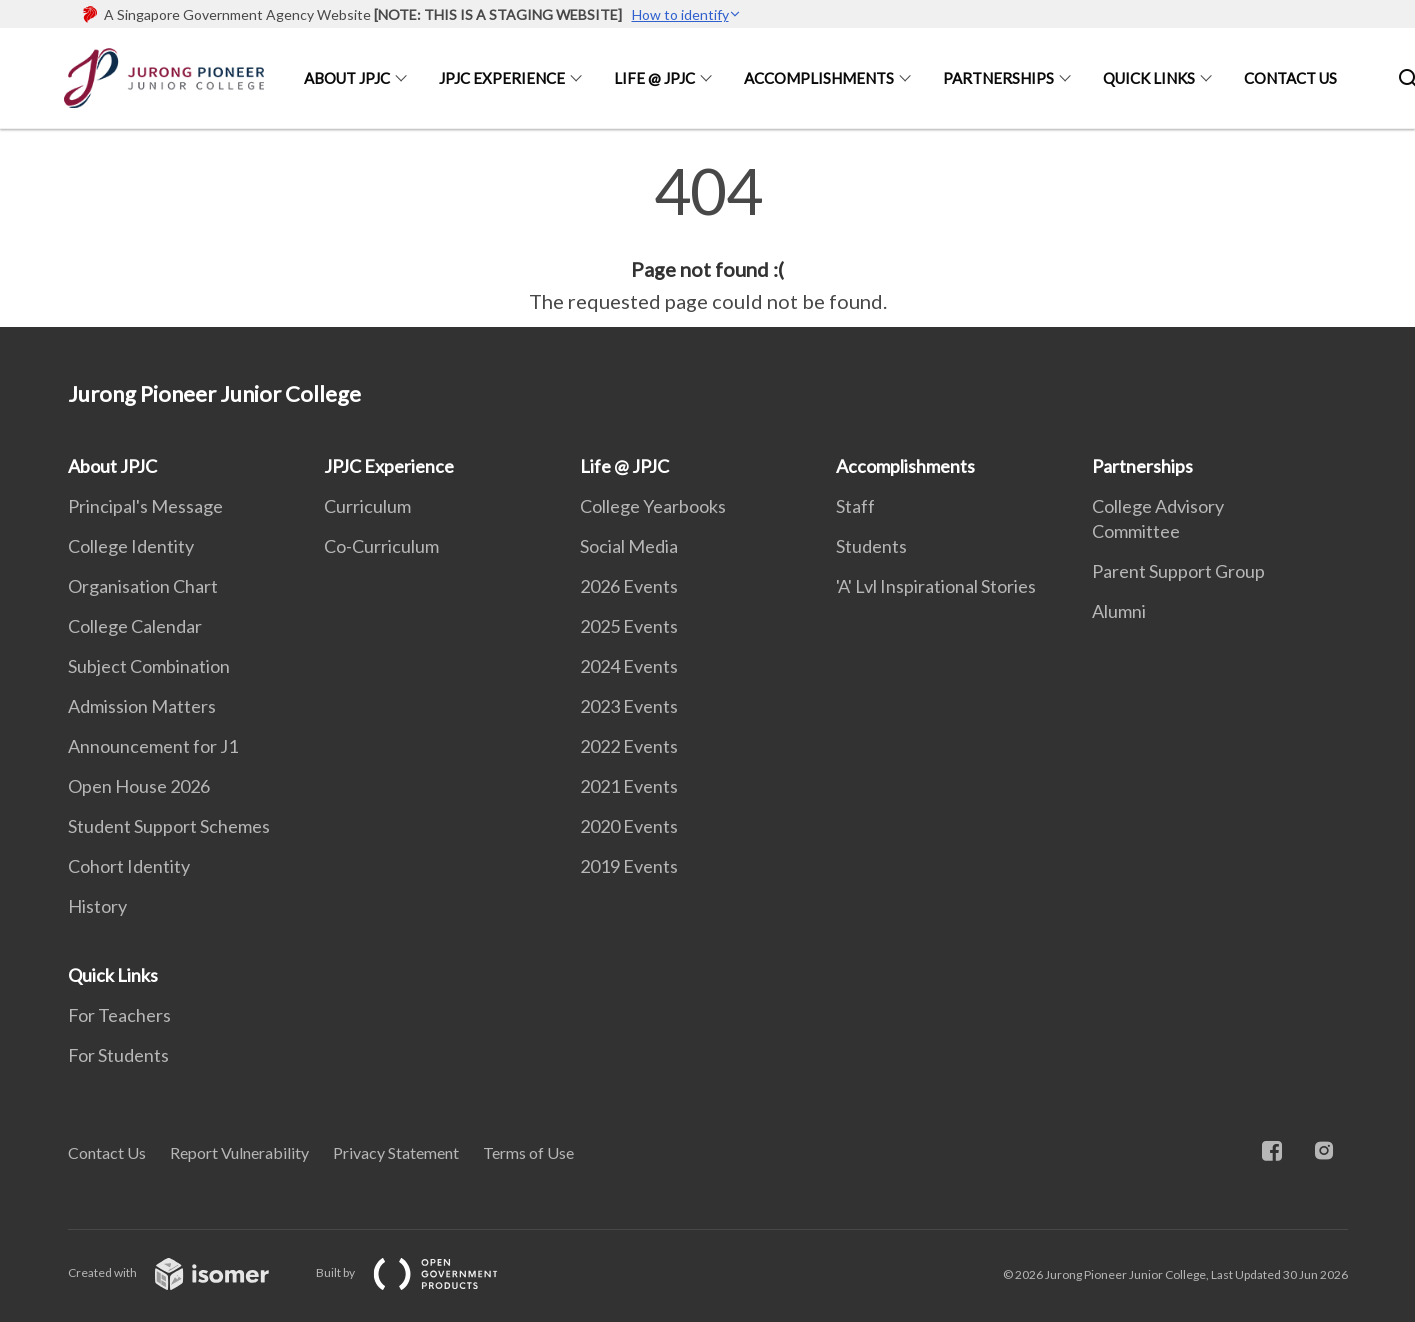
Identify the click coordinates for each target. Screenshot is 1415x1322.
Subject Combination (149, 666)
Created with (184, 1272)
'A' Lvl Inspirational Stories (936, 586)
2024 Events (629, 666)
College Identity (131, 546)
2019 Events (629, 866)
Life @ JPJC (654, 78)
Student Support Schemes (169, 826)
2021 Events (629, 786)
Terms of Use (528, 1152)
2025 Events (629, 626)
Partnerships (998, 78)
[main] (707, 238)
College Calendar (135, 626)
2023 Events (629, 706)
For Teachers (119, 1015)
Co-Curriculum (381, 546)
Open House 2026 (139, 786)
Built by (423, 1272)
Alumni (1119, 611)
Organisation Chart (143, 586)
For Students (118, 1055)
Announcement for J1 (153, 746)
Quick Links (1149, 78)
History (97, 906)
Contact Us (1290, 78)
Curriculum (367, 506)
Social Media (629, 546)
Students (871, 546)
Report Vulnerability (239, 1152)
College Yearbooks (653, 506)
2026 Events (629, 586)
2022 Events (629, 746)
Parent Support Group (1178, 571)
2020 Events (629, 826)
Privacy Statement (396, 1152)
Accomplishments (819, 78)
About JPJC (347, 78)
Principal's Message (145, 506)
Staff (855, 506)
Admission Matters (142, 706)
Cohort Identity (129, 866)
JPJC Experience (502, 78)
